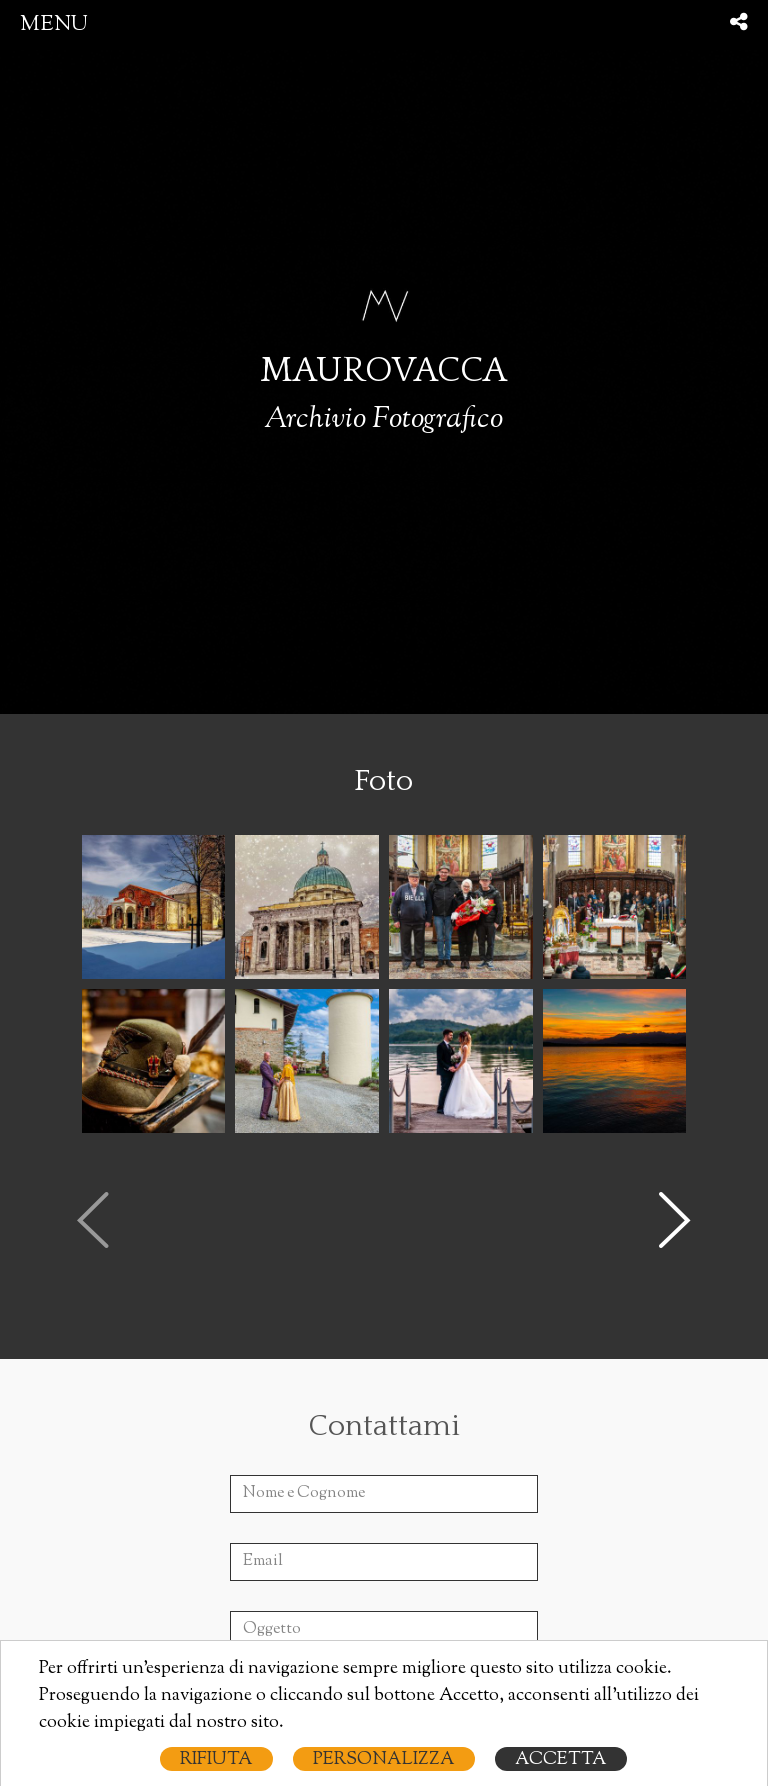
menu (54, 24)
